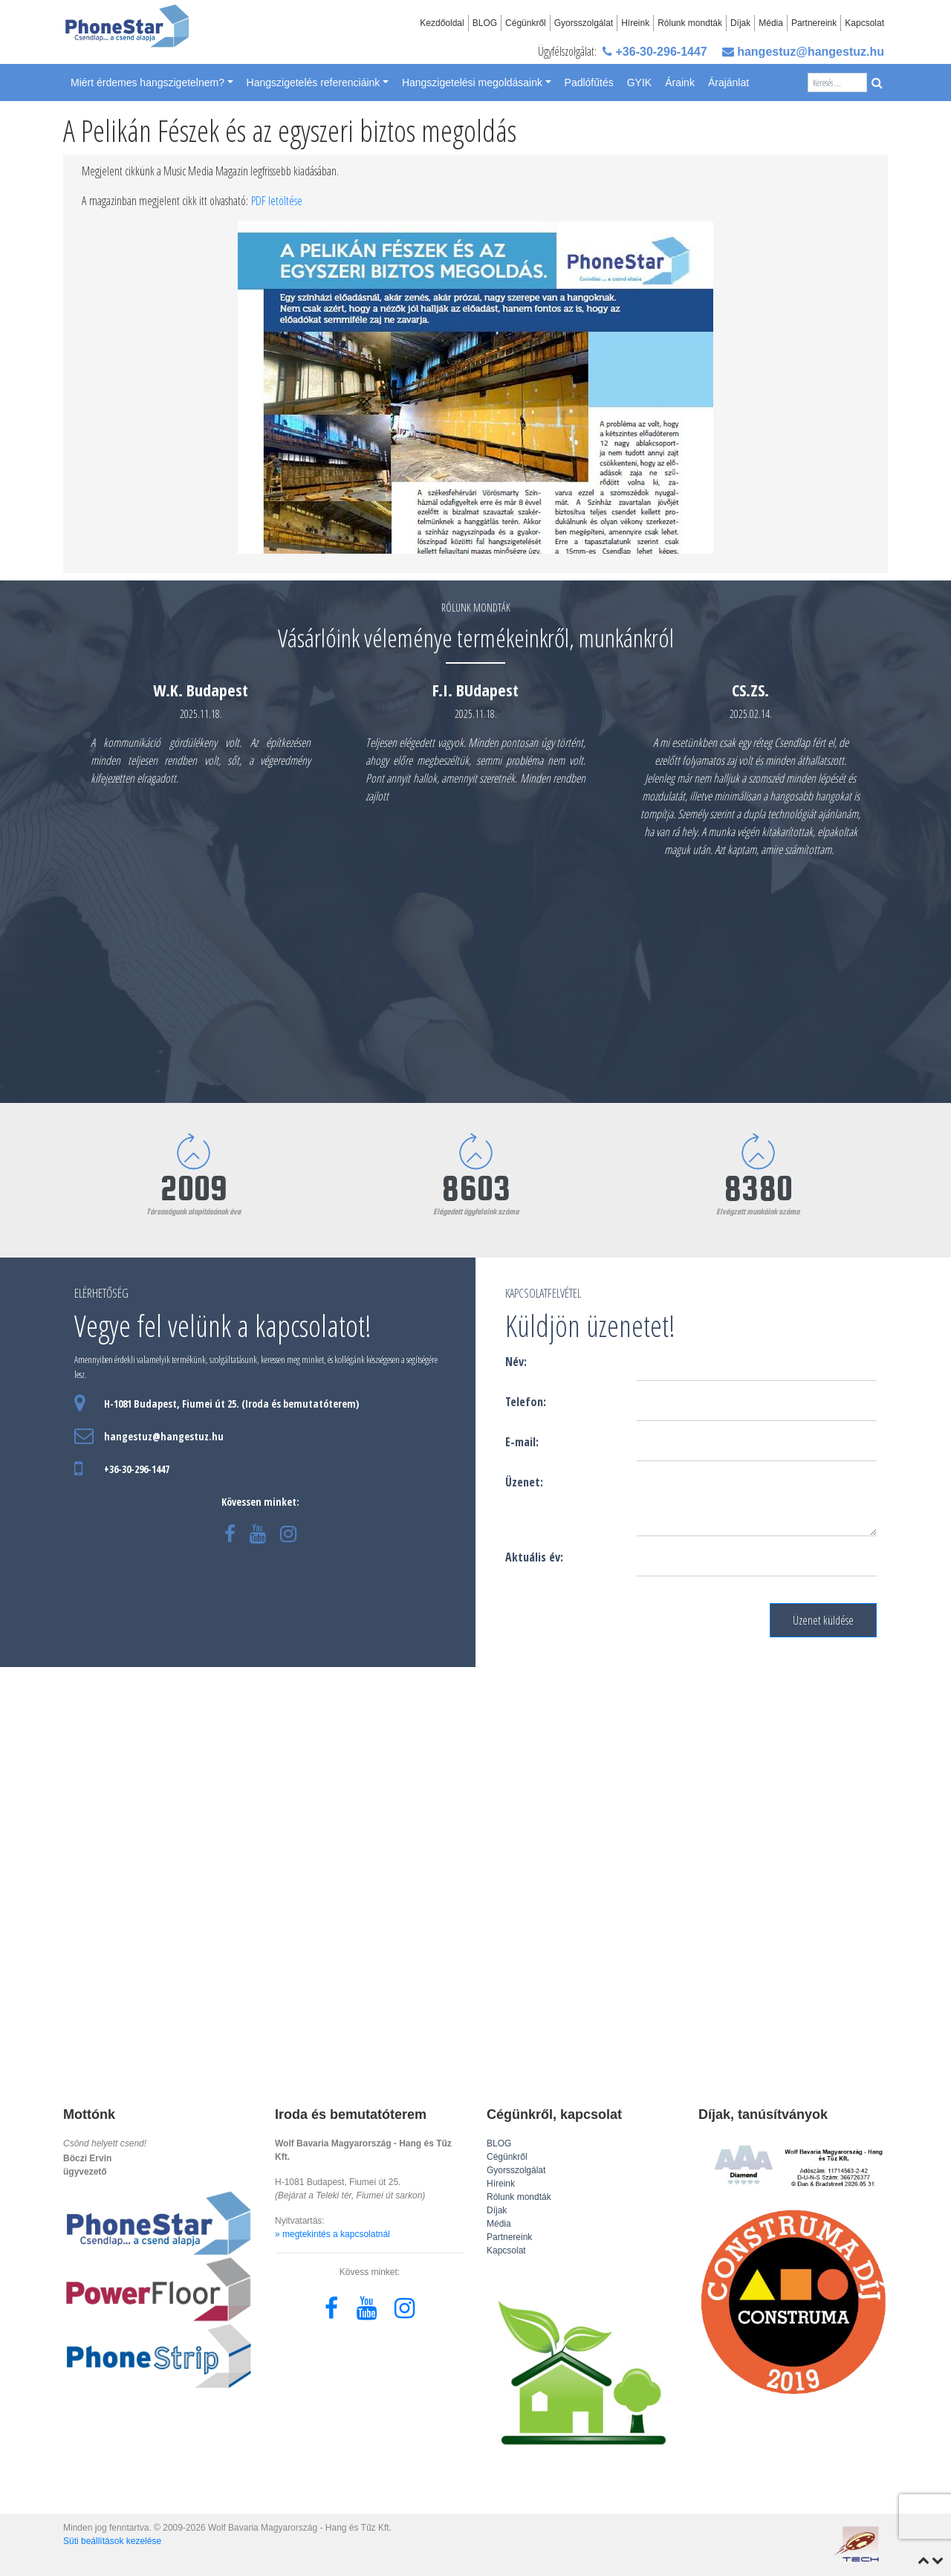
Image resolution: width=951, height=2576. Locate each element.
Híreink (635, 23)
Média (771, 23)
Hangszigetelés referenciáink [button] (313, 82)
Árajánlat (728, 82)
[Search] (837, 82)
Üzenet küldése (823, 1620)
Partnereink (814, 23)
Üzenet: (524, 1482)
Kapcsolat (864, 23)
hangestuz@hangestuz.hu (803, 51)
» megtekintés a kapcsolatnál (332, 2234)
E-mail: (522, 1442)
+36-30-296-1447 (655, 51)
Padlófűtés (589, 82)
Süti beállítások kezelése (112, 2541)
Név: (516, 1361)
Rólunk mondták (690, 23)
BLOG (485, 23)
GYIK (639, 82)
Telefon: (525, 1402)
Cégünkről (525, 23)
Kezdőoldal (442, 23)
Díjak (740, 23)
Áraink (680, 82)
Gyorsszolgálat (583, 23)
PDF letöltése (276, 200)
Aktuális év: (534, 1557)
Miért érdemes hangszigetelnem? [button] (147, 82)
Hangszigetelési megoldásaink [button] (472, 82)
